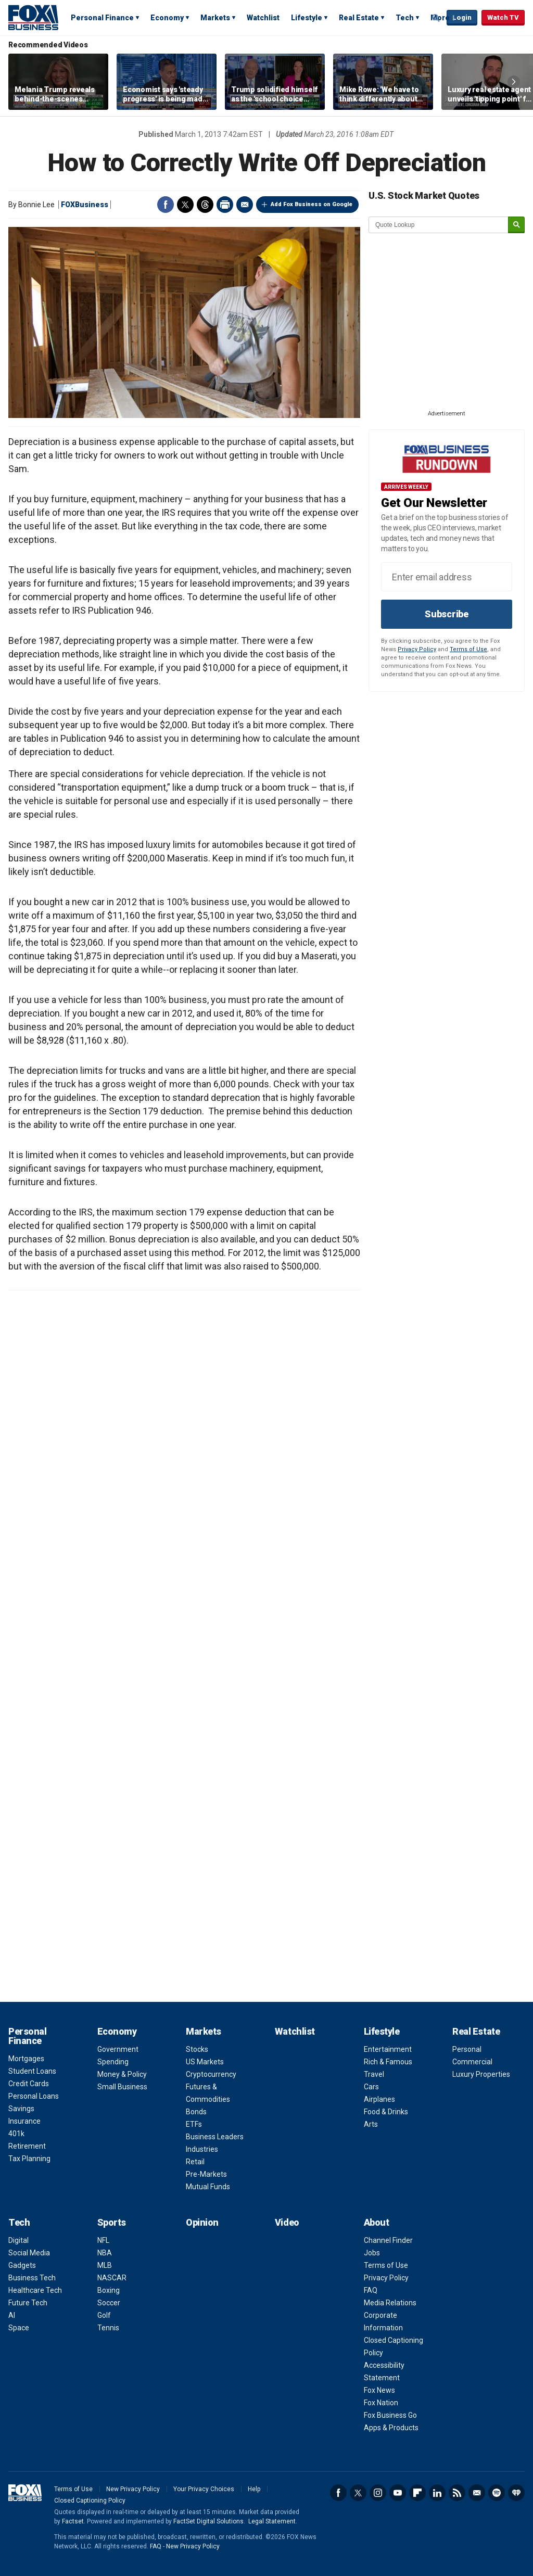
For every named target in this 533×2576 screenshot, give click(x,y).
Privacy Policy (417, 649)
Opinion (202, 2222)
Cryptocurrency (211, 2074)
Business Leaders (215, 2137)
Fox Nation (381, 2403)
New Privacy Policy (133, 2489)
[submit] (516, 225)
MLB (104, 2265)
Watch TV (503, 17)
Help (254, 2489)
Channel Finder (388, 2240)
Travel (374, 2074)
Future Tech (27, 2303)
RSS (457, 2492)
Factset (73, 2521)
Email (244, 204)
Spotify (496, 2492)
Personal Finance (102, 18)
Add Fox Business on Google (311, 204)
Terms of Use (468, 649)
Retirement (27, 2146)
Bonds (196, 2112)
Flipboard (417, 2492)
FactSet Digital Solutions (208, 2521)
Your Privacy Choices (203, 2489)
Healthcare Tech (35, 2290)
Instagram (378, 2492)
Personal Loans (33, 2096)
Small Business (122, 2087)
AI (11, 2315)
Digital (18, 2240)
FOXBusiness (84, 204)
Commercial (472, 2062)
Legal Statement (272, 2521)
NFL (103, 2240)
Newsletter (476, 2492)
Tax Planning (29, 2158)
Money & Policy (122, 2074)
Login (462, 17)
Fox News (379, 2390)
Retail (195, 2162)
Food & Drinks (386, 2112)
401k (16, 2133)
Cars (371, 2087)
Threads (205, 204)
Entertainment (388, 2049)
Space (18, 2328)
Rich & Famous (388, 2062)
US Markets (205, 2062)
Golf (104, 2315)
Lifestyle (306, 18)
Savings (21, 2108)
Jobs (372, 2253)
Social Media (29, 2253)
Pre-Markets (206, 2174)
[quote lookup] (439, 225)
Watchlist (263, 18)
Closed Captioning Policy (89, 2500)
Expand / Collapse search (436, 18)
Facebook (165, 204)
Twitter (185, 204)
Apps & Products (391, 2427)
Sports (111, 2222)
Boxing (108, 2290)
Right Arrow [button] (513, 81)
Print (225, 204)
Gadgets (22, 2265)
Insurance (24, 2121)
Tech (405, 18)
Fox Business (33, 17)
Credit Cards (28, 2083)
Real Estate (359, 18)
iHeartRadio (516, 2492)
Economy (167, 18)
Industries (202, 2149)
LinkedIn (437, 2492)
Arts (371, 2124)
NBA (104, 2253)
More (440, 18)
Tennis (108, 2328)
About (376, 2222)
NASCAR (111, 2278)
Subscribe (446, 613)
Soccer (108, 2303)
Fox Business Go (390, 2415)
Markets (215, 18)
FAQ (370, 2290)
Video (287, 2222)
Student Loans (32, 2071)
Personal (466, 2049)
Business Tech (32, 2278)
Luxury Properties (481, 2074)
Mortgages (26, 2058)
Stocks (197, 2049)
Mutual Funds (208, 2186)
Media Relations (390, 2303)
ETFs (194, 2124)
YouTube (397, 2492)
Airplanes (379, 2099)
